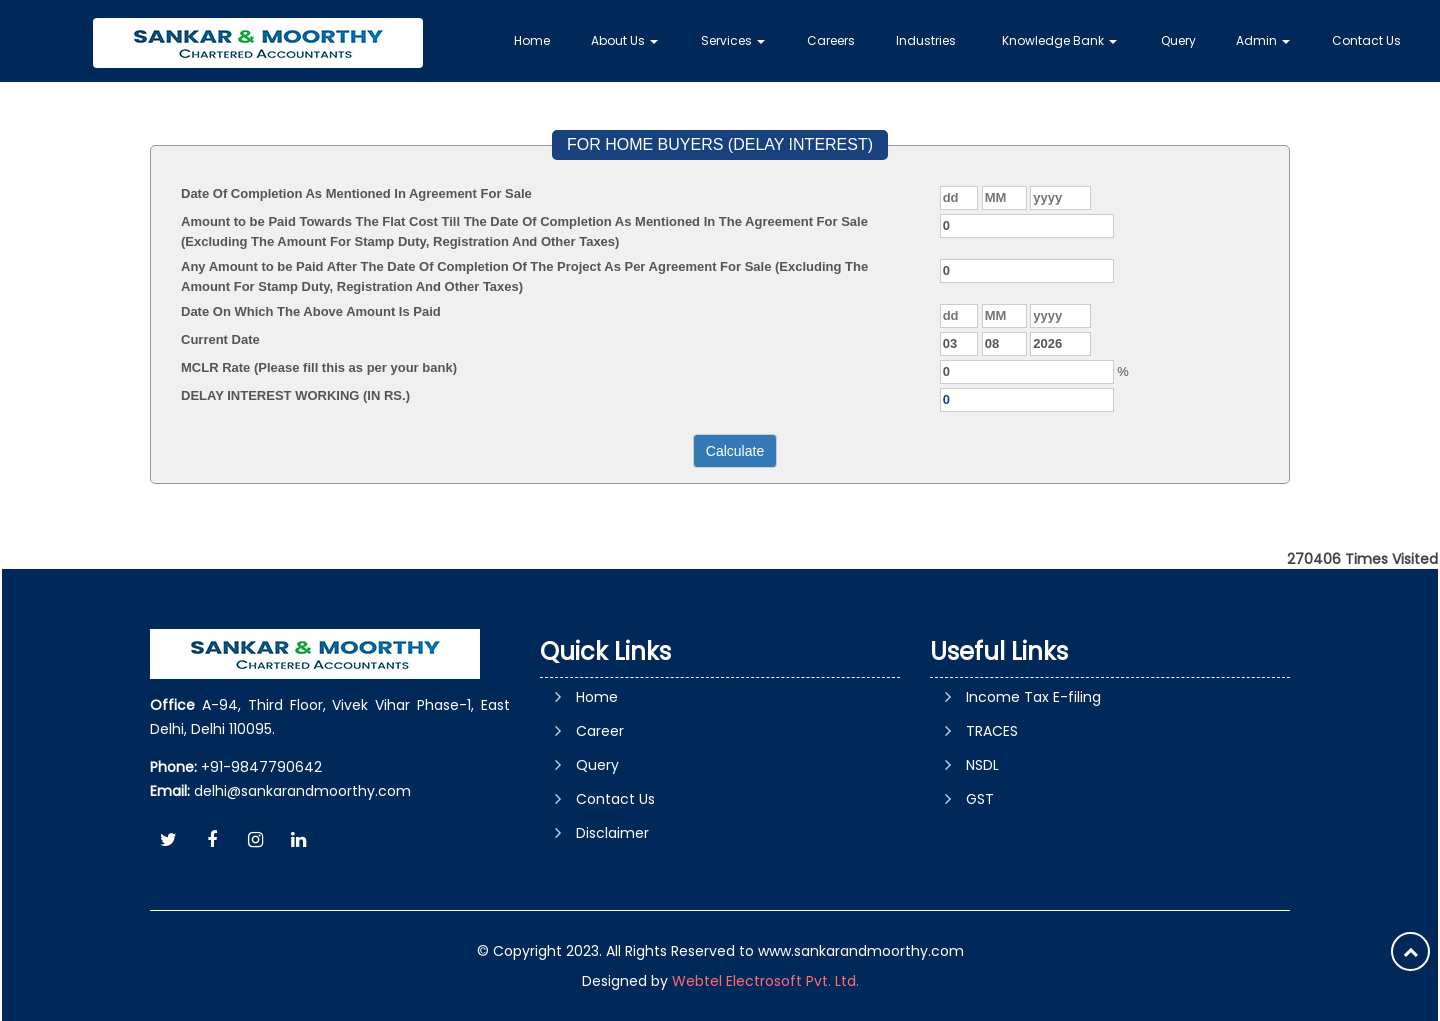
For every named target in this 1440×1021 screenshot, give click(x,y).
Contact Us (1366, 40)
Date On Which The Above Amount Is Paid (311, 311)
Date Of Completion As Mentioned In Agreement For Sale (356, 193)
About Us (624, 40)
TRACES (992, 731)
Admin (1263, 40)
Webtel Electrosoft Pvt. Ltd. (765, 981)
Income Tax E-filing (1033, 697)
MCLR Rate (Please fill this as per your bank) (319, 367)
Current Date (220, 339)
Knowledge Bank (1059, 40)
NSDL (982, 765)
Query (1178, 40)
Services (733, 40)
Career (600, 731)
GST (980, 799)
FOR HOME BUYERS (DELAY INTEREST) (720, 144)
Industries (926, 40)
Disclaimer (612, 833)
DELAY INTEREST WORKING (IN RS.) (295, 395)
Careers (831, 40)
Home (532, 40)
